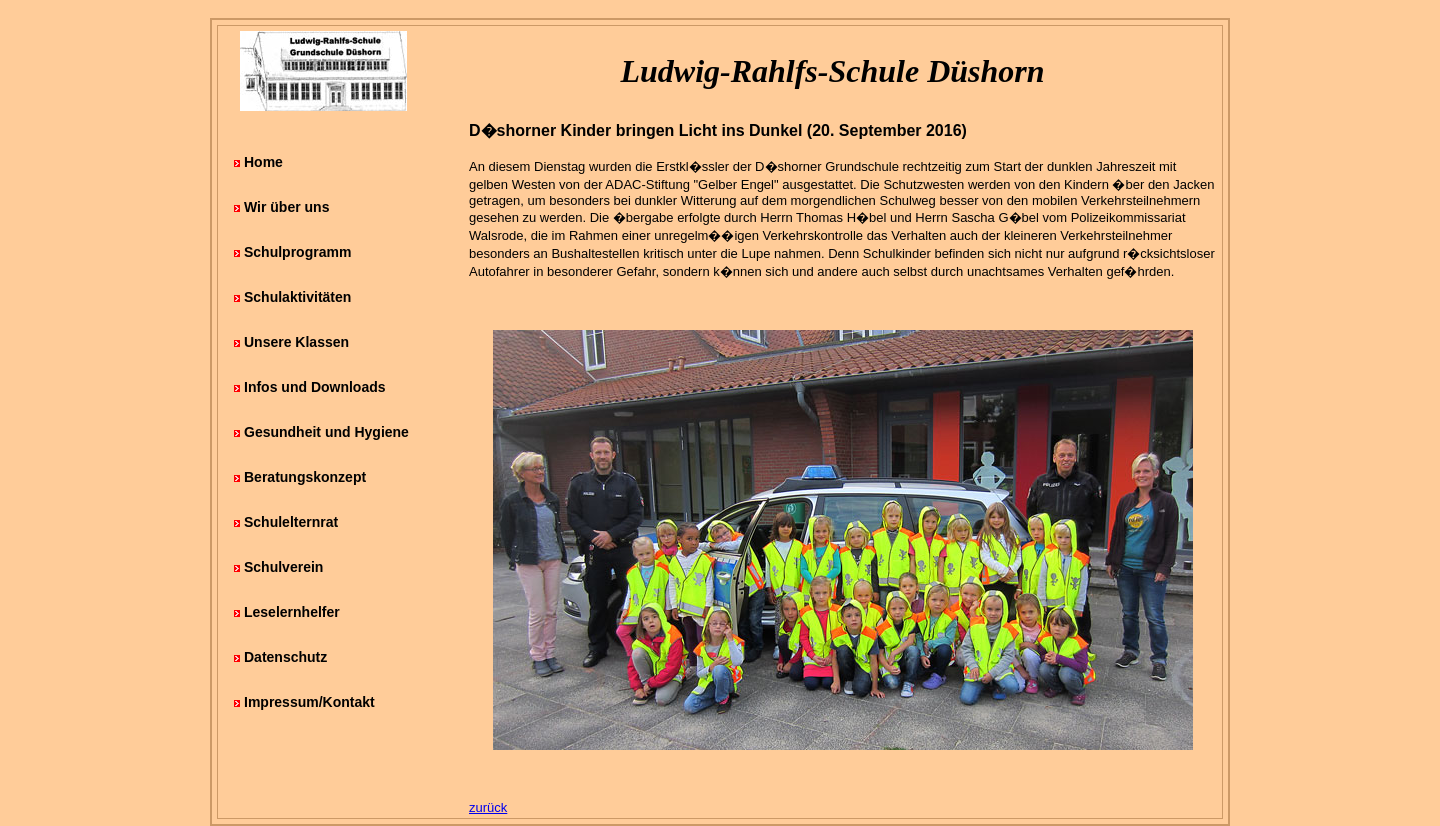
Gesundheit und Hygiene (326, 432)
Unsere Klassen (296, 342)
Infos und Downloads (315, 387)
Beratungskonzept (305, 477)
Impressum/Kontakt (309, 702)
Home (263, 162)
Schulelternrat (291, 522)
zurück (488, 807)
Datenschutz (285, 657)
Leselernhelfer (292, 612)
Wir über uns (286, 207)
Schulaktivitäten (297, 297)
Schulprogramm (297, 252)
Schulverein (283, 567)
